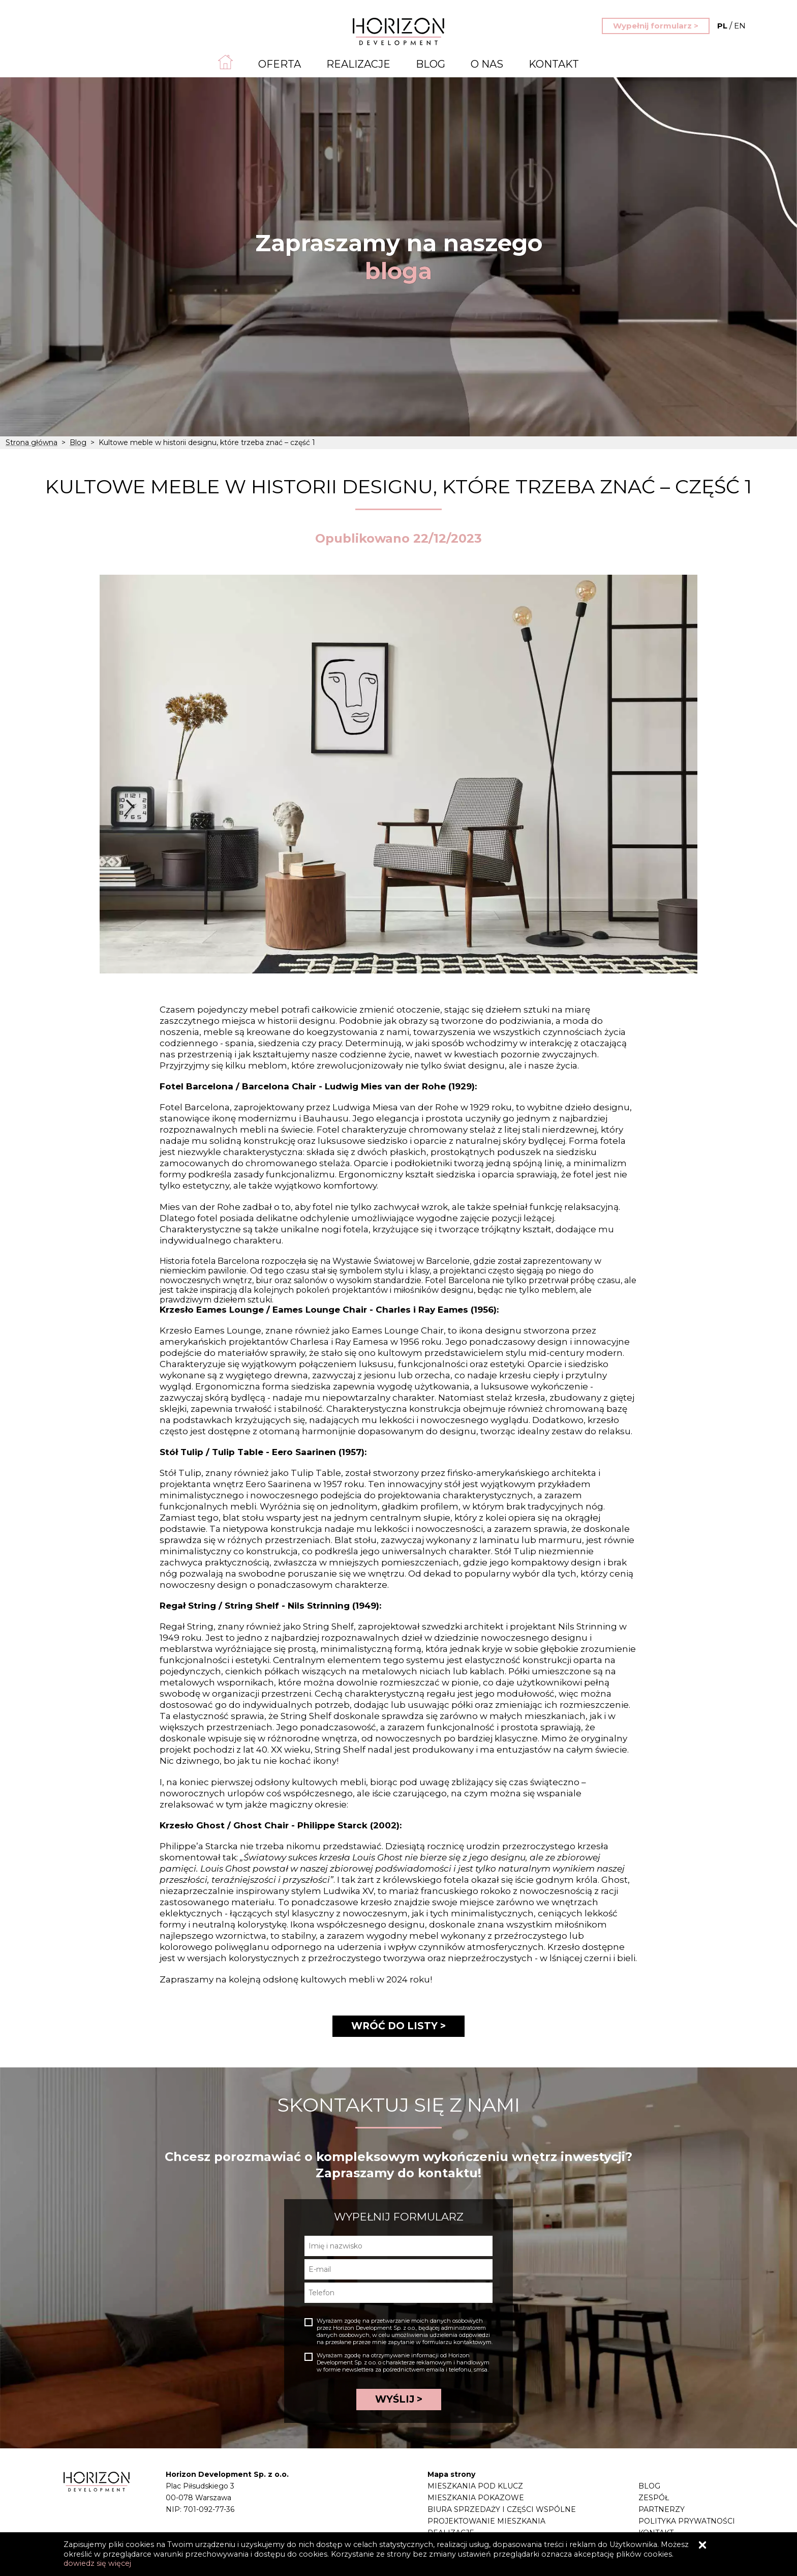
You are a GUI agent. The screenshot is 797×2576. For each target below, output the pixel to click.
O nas (487, 64)
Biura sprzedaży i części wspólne (501, 2509)
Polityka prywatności (686, 2521)
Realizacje (358, 64)
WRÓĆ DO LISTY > (398, 2026)
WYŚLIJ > (398, 2399)
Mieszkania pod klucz (475, 2486)
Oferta (279, 64)
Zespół (653, 2497)
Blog (430, 64)
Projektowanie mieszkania (486, 2521)
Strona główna (31, 442)
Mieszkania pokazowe (475, 2497)
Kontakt (554, 64)
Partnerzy (661, 2509)
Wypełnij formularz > (655, 26)
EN (731, 26)
